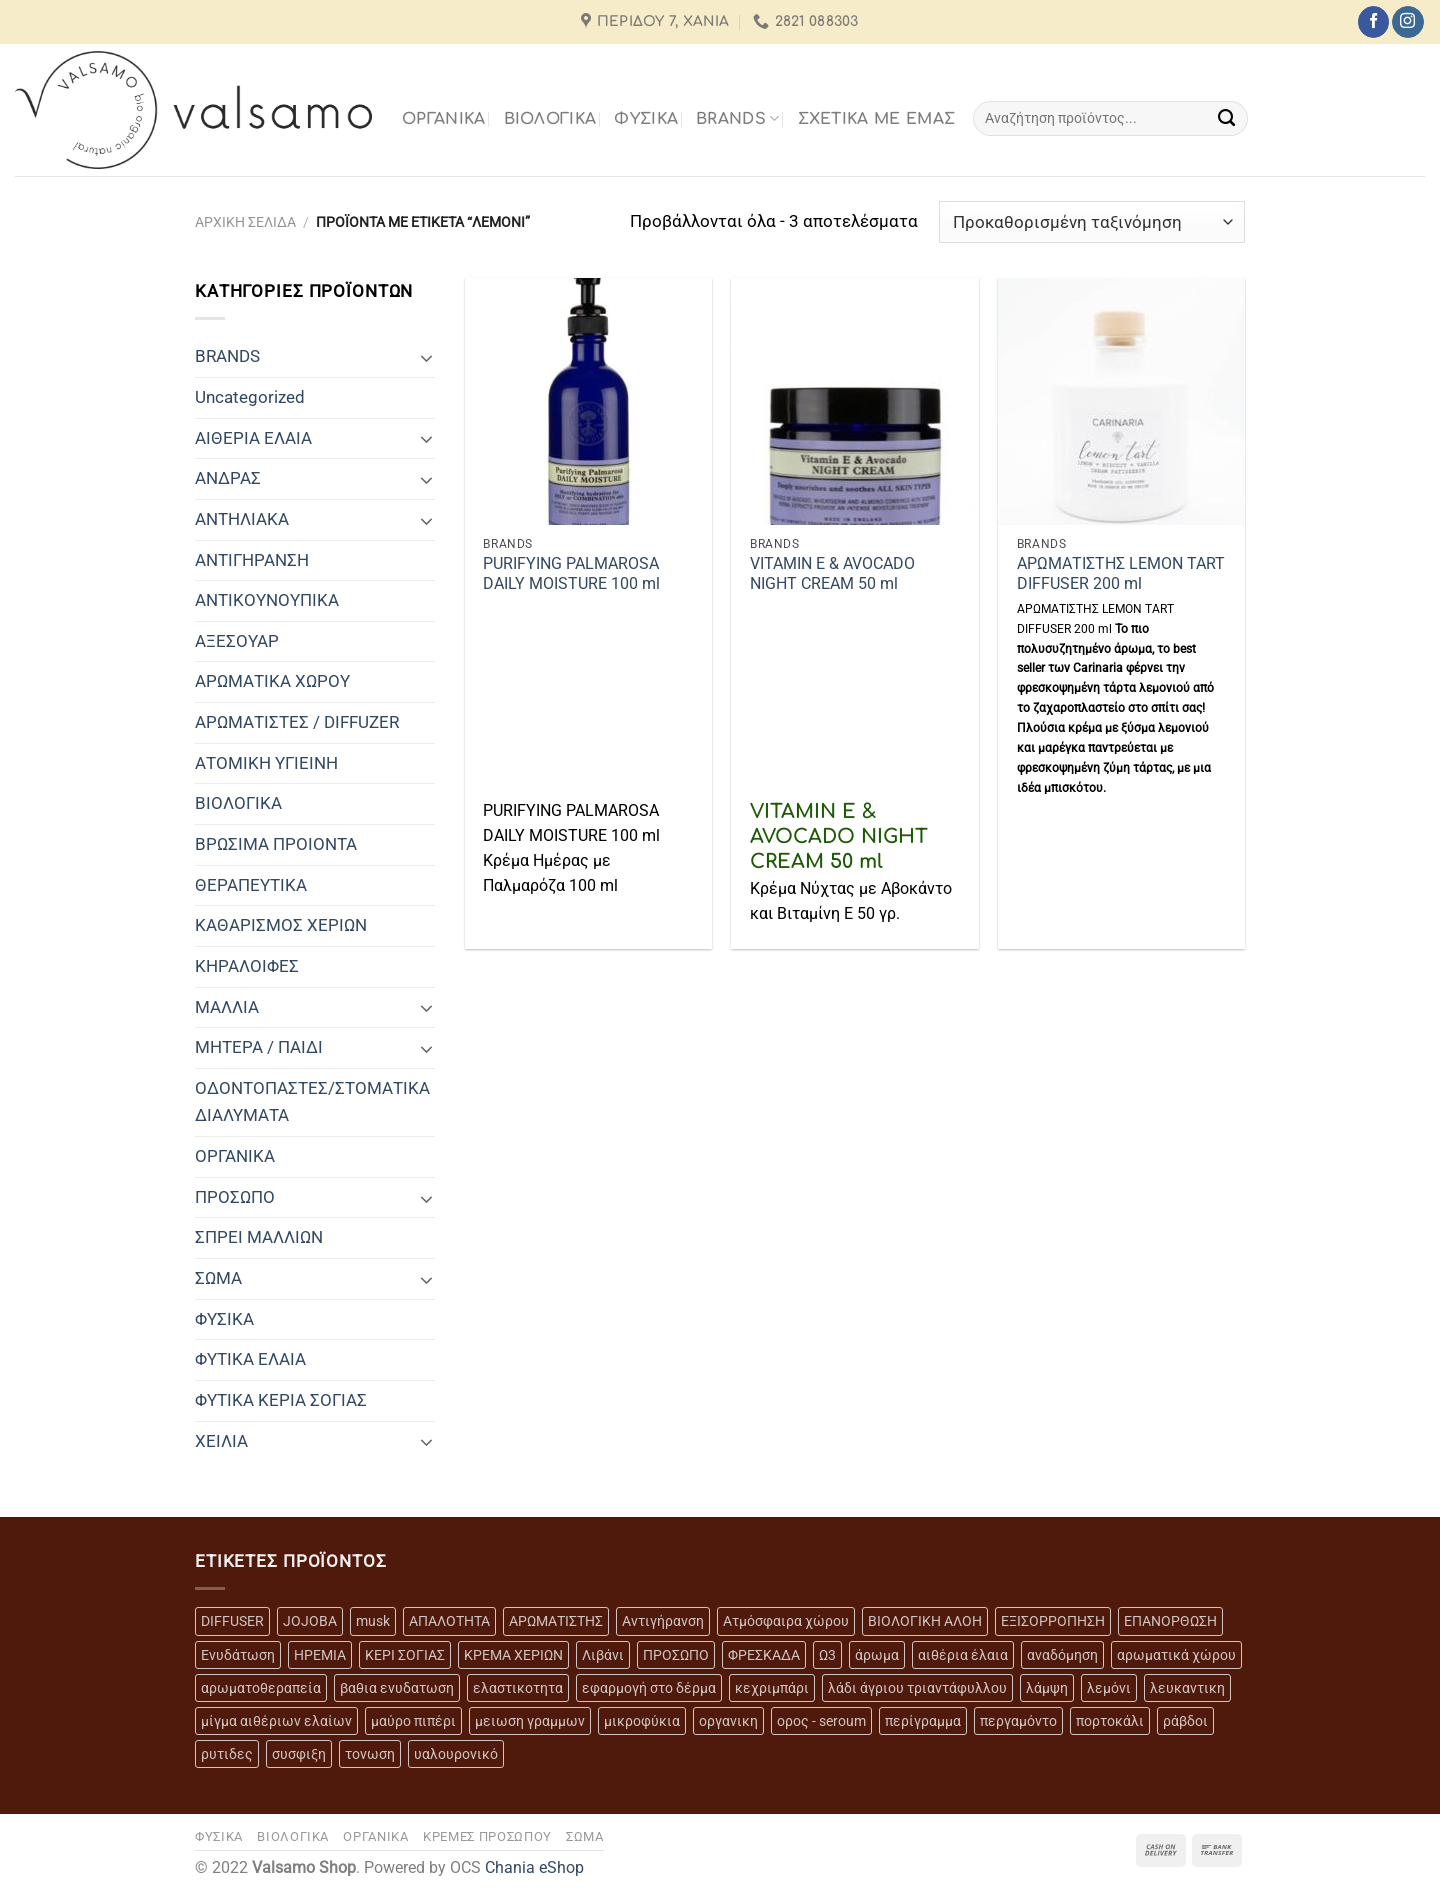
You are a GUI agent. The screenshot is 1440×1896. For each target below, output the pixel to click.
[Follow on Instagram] (1407, 22)
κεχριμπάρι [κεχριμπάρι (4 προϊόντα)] (772, 1688)
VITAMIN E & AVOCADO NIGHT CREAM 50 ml (832, 574)
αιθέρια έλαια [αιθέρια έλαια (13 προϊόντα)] (963, 1655)
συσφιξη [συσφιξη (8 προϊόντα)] (299, 1754)
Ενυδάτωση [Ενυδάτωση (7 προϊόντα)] (238, 1655)
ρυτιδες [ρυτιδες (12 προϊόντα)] (227, 1754)
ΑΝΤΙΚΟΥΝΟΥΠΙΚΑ (267, 600)
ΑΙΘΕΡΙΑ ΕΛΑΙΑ (253, 438)
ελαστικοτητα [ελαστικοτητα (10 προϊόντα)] (518, 1688)
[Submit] (1227, 118)
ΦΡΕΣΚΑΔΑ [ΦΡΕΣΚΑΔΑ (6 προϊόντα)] (764, 1655)
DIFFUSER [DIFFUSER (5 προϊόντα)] (232, 1621)
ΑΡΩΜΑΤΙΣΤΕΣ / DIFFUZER (297, 722)
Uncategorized (250, 397)
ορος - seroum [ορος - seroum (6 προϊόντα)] (821, 1721)
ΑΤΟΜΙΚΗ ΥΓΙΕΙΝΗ (266, 763)
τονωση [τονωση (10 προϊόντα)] (370, 1754)
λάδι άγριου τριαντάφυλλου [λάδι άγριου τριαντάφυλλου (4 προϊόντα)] (917, 1688)
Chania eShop (534, 1868)
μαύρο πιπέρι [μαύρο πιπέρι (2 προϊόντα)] (413, 1721)
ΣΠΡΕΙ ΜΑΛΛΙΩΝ (259, 1237)
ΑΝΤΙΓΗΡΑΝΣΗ (252, 560)
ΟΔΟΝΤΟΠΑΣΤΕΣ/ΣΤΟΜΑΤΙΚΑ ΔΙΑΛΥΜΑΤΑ (312, 1102)
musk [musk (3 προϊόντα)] (373, 1621)
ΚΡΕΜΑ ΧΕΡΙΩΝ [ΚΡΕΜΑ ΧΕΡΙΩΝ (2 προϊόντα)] (513, 1655)
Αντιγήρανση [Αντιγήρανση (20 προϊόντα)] (663, 1621)
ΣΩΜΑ (218, 1278)
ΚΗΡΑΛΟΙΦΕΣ (247, 966)
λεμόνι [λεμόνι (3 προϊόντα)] (1109, 1688)
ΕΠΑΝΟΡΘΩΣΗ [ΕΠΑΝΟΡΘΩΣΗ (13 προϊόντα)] (1170, 1621)
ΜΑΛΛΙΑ (227, 1007)
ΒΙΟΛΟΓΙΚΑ (550, 119)
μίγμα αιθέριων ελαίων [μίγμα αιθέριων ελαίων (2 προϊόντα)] (276, 1721)
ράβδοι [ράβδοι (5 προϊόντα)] (1185, 1721)
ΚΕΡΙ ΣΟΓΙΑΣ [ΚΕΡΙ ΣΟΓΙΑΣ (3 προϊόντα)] (405, 1655)
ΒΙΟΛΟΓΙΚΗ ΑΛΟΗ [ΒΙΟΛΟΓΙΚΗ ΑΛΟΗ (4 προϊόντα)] (925, 1621)
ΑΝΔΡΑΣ (228, 478)
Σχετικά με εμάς (877, 119)
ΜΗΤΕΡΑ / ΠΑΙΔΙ (259, 1047)
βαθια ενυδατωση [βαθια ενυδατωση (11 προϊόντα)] (397, 1688)
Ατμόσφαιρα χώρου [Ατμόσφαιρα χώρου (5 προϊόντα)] (786, 1621)
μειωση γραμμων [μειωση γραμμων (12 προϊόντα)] (530, 1721)
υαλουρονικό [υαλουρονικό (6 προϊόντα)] (456, 1754)
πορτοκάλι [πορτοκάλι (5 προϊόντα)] (1110, 1721)
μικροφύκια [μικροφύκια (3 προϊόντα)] (642, 1721)
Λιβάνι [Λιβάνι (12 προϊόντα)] (603, 1655)
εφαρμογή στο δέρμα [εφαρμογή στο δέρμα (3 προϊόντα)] (649, 1688)
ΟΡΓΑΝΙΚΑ (444, 119)
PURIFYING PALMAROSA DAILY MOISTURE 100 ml (571, 574)
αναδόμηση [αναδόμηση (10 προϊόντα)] (1062, 1655)
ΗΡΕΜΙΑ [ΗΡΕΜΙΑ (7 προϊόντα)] (320, 1655)
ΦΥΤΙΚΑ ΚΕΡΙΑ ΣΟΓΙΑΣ (281, 1400)
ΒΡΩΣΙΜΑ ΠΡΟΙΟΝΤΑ (276, 844)
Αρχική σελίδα (245, 222)
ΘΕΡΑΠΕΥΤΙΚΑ (251, 885)
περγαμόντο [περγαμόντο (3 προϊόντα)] (1018, 1721)
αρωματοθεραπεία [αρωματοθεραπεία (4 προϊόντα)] (261, 1688)
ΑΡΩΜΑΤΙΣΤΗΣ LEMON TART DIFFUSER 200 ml (1121, 574)
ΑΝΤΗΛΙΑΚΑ (242, 519)
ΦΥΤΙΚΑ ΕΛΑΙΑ (250, 1359)
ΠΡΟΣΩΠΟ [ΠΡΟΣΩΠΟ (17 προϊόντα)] (676, 1655)
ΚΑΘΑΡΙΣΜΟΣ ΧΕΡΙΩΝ (281, 925)
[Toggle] (426, 357)
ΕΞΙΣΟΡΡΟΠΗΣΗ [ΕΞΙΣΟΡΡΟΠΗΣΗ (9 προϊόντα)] (1053, 1621)
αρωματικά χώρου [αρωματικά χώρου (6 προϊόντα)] (1176, 1655)
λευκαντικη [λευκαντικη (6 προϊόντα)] (1187, 1688)
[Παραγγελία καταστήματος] (1092, 222)
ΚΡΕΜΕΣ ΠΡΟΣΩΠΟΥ (487, 1836)
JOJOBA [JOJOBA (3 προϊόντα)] (310, 1621)
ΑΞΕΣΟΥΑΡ (237, 641)
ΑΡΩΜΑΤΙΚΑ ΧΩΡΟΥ (272, 681)
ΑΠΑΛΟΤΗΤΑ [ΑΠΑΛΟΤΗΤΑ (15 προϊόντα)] (449, 1621)
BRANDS (737, 118)
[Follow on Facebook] (1373, 22)
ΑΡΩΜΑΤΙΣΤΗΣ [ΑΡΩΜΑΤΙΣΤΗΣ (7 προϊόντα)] (556, 1621)
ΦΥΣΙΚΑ (646, 119)
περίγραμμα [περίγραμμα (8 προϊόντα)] (923, 1721)
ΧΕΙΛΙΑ (221, 1441)
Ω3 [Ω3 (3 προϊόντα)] (827, 1655)
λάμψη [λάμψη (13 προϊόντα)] (1047, 1688)
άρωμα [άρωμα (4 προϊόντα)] (877, 1655)
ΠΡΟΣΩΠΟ (235, 1197)
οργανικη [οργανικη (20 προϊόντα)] (728, 1721)
